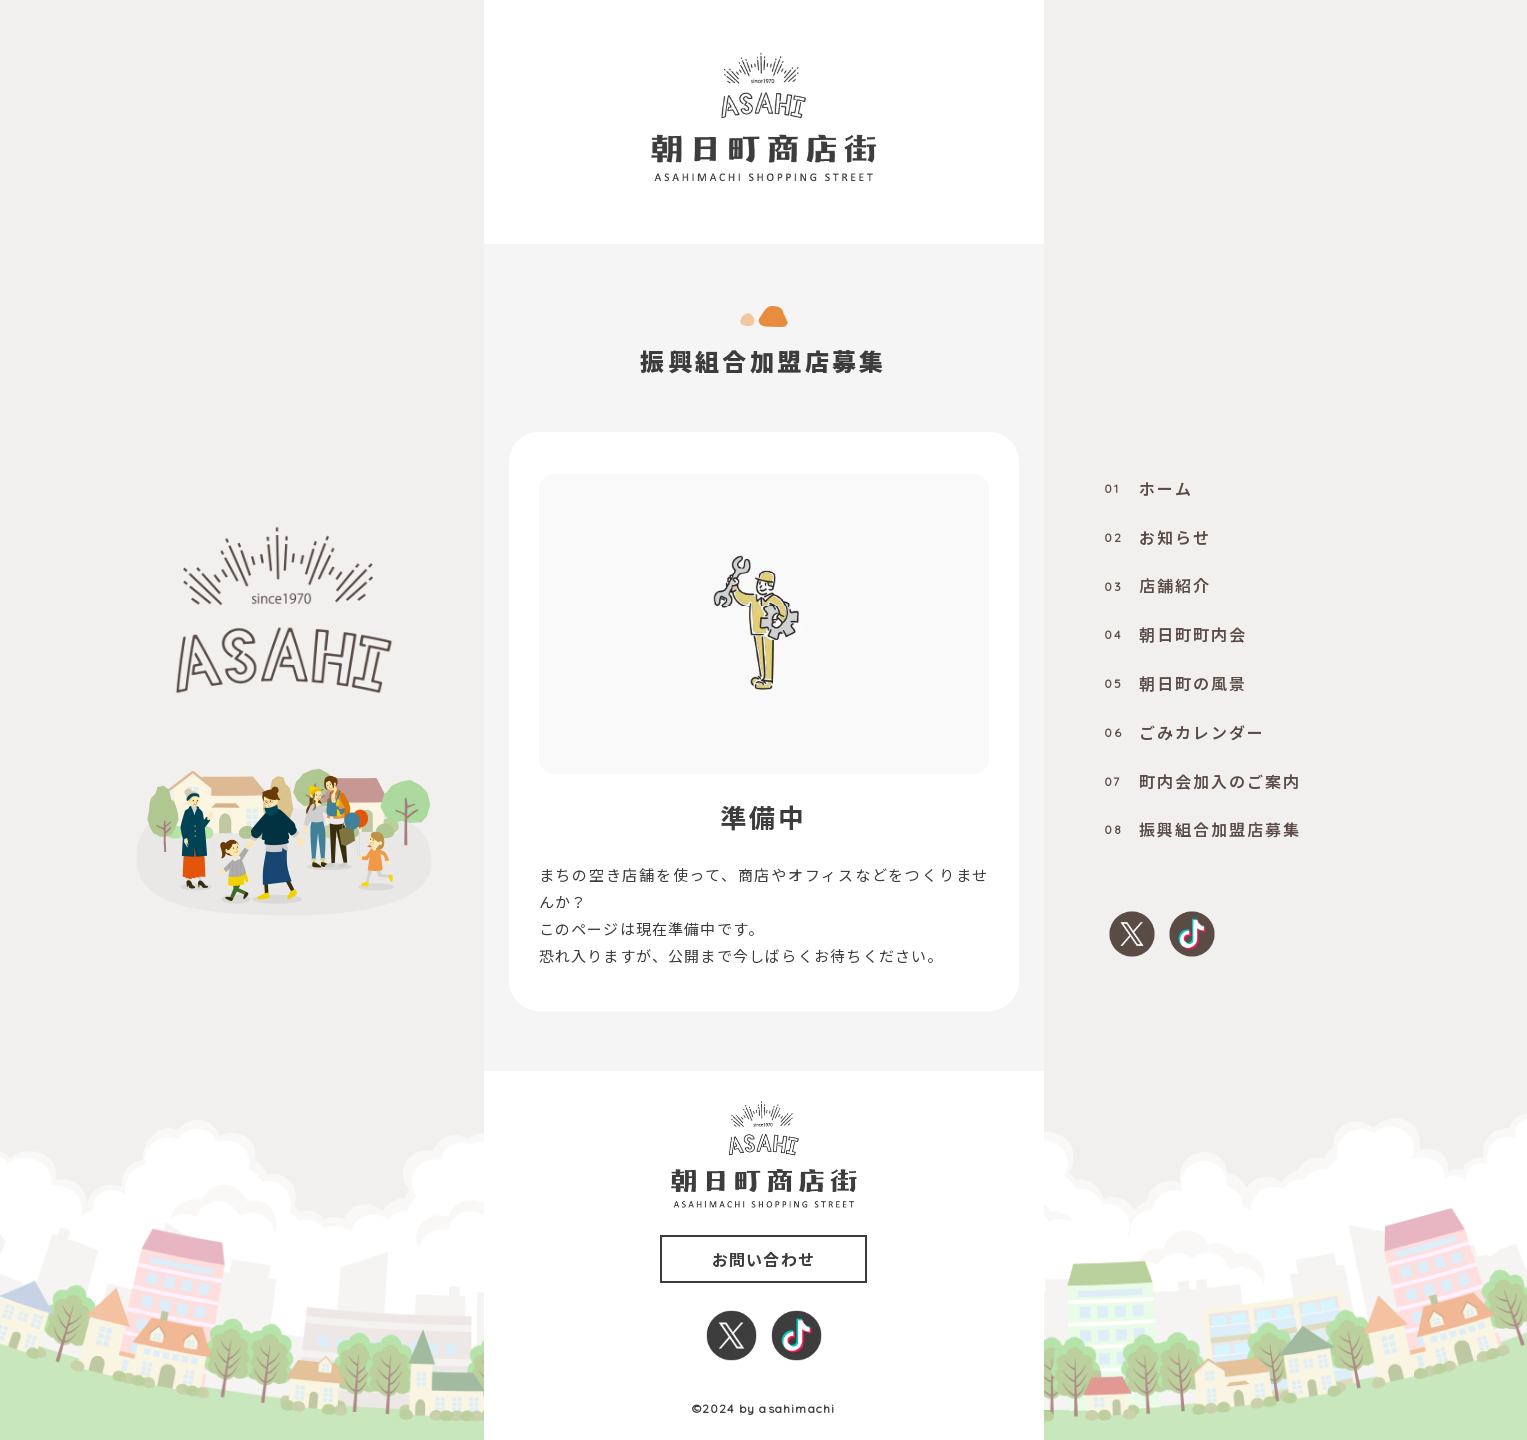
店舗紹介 (1157, 585)
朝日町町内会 (1175, 634)
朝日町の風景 (1175, 683)
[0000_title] (763, 117)
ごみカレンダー (1184, 732)
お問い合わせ (763, 1259)
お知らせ (1157, 537)
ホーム (1148, 488)
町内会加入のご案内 (1202, 781)
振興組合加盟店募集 (1202, 829)
